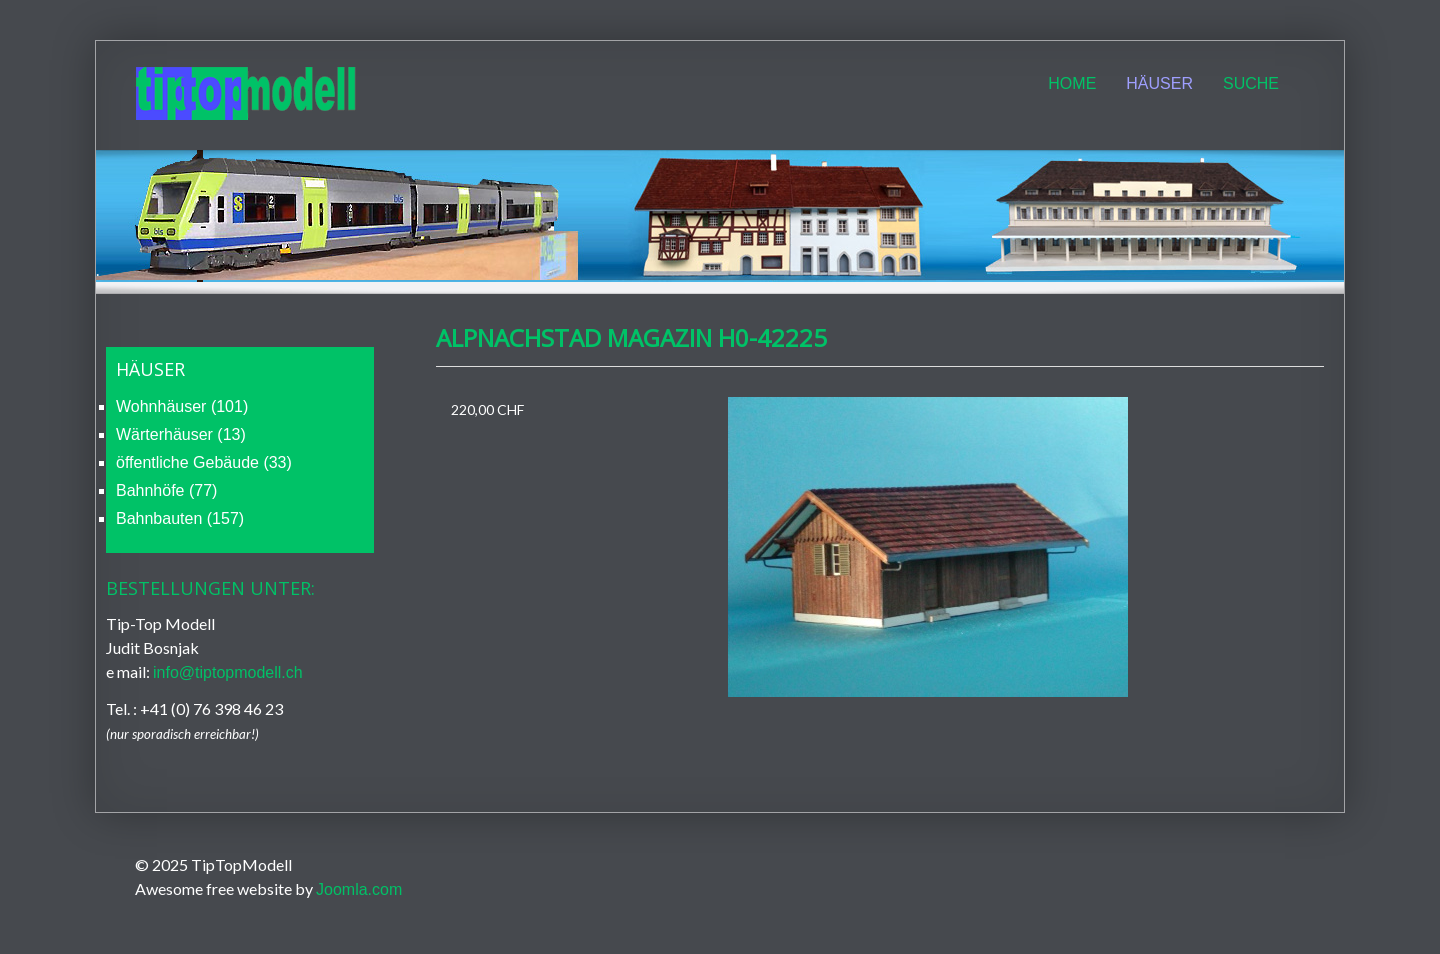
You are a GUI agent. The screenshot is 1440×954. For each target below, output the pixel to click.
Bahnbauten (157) (180, 518)
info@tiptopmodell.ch (228, 672)
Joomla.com (359, 889)
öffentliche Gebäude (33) (204, 462)
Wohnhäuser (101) (182, 406)
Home (1072, 83)
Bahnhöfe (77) (166, 490)
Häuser (1159, 83)
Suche (1251, 83)
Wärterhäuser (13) (181, 434)
